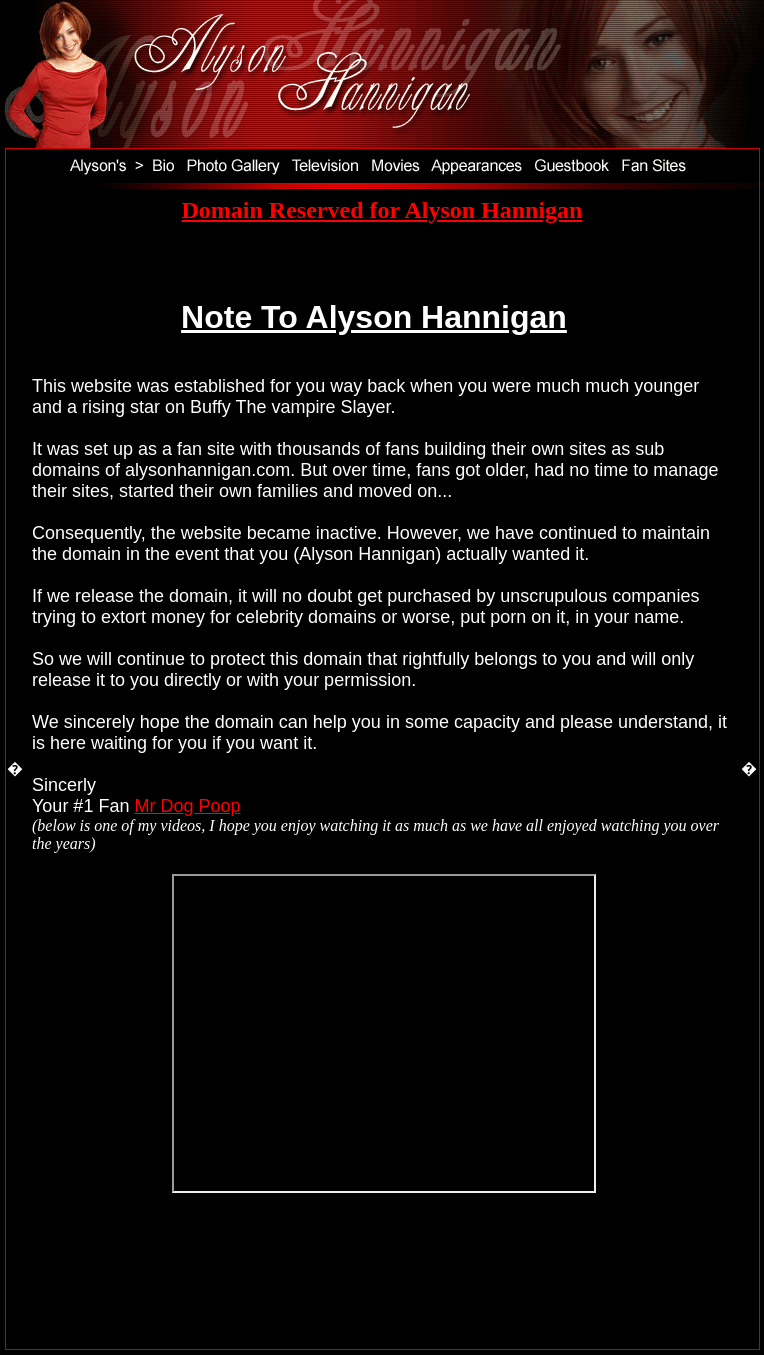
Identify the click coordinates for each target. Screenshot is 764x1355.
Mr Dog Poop (187, 806)
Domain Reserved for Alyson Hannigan (382, 210)
